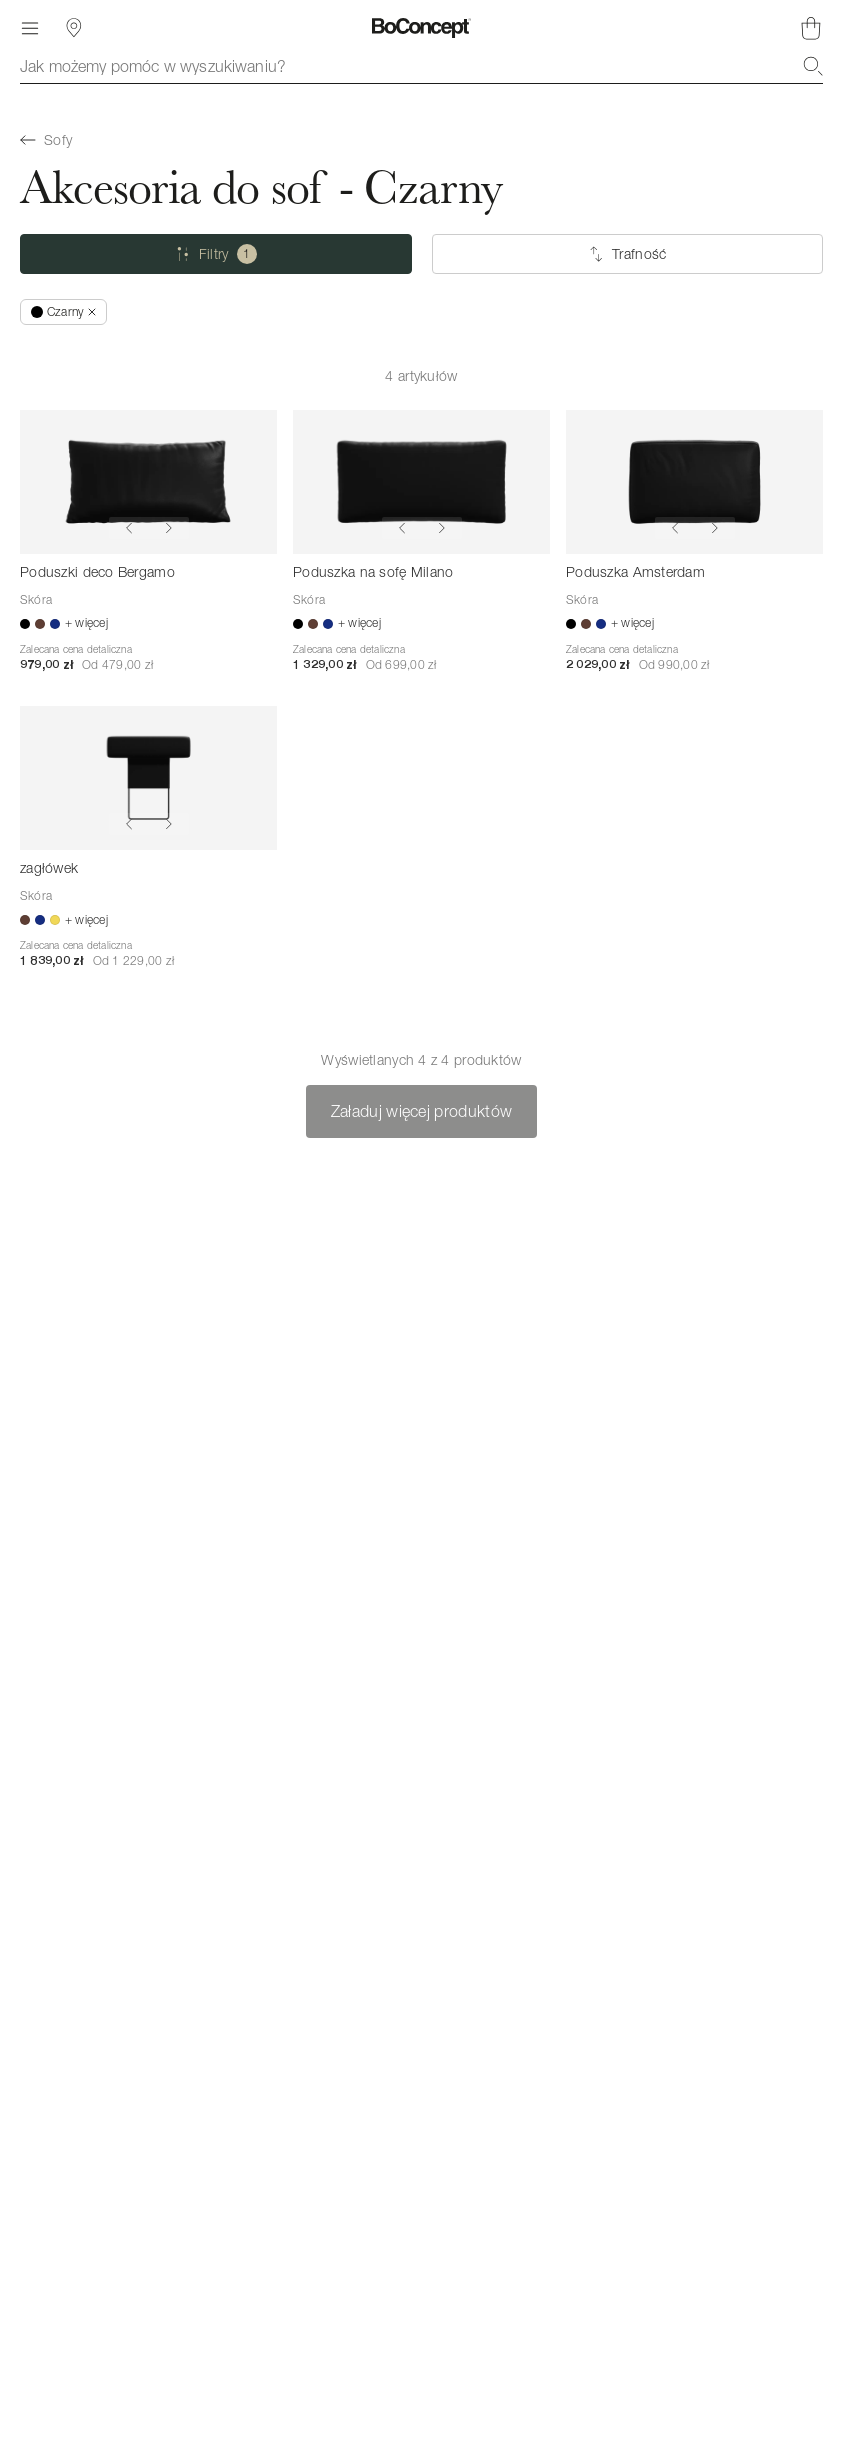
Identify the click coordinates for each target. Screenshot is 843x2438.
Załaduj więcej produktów (422, 1111)
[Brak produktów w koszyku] (811, 28)
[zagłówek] (148, 778)
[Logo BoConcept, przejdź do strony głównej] (421, 28)
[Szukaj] (813, 66)
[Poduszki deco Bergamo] (148, 482)
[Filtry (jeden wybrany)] (216, 254)
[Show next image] (169, 528)
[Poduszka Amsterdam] (694, 482)
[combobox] (421, 66)
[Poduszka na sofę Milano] (421, 482)
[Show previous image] (129, 528)
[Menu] (30, 28)
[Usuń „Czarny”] (63, 312)
